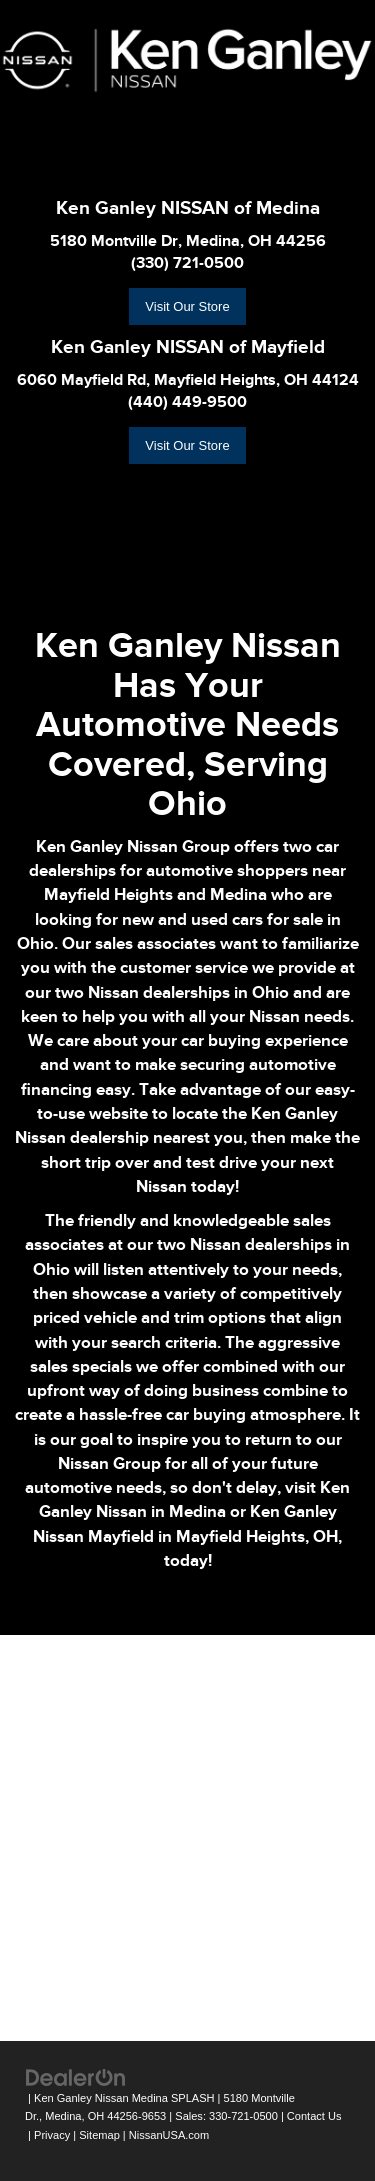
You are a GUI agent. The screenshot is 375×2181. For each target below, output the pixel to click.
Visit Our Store (187, 306)
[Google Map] (187, 1835)
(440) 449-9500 (187, 402)
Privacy (52, 2135)
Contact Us (314, 2116)
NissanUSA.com (169, 2135)
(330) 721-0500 (187, 263)
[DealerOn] (76, 2076)
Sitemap (99, 2135)
